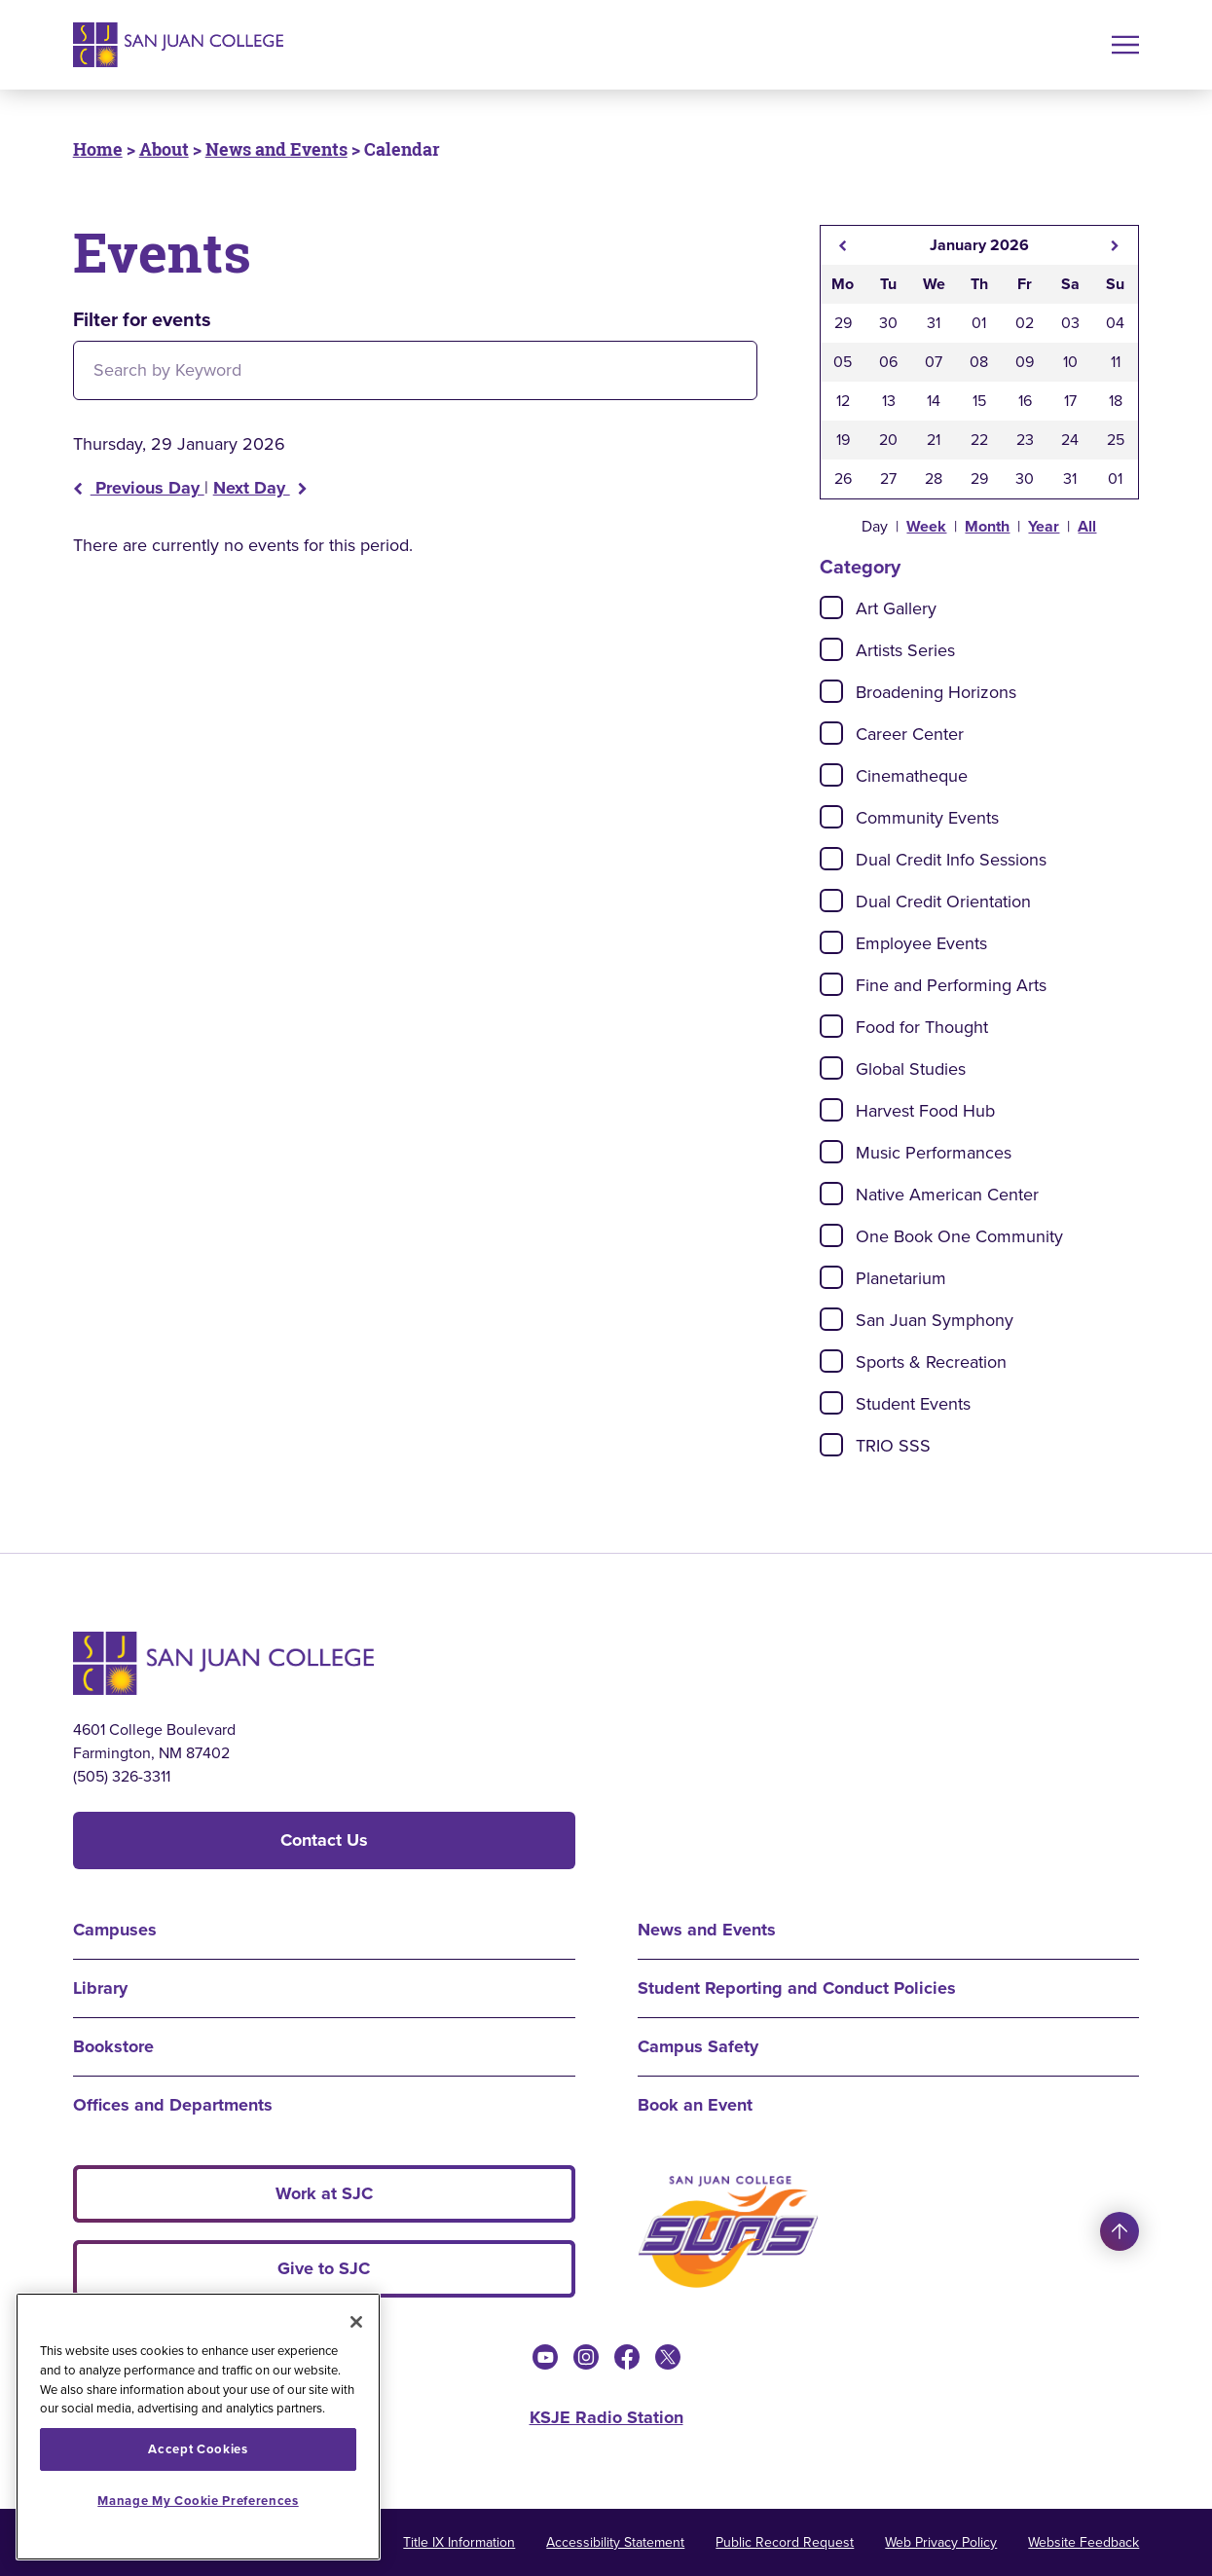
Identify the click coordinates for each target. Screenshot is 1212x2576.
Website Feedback (1083, 2542)
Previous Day (138, 487)
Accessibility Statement (615, 2542)
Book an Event (695, 2104)
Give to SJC (323, 2268)
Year (1043, 526)
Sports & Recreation (931, 1362)
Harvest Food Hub (925, 1110)
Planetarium (901, 1278)
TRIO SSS (893, 1445)
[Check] (831, 607)
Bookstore (113, 2046)
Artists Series (905, 650)
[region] (198, 2426)
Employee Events (921, 943)
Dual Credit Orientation (943, 901)
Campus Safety (698, 2046)
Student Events (913, 1404)
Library (100, 1988)
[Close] (356, 2321)
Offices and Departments (173, 2104)
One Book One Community (959, 1236)
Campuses (115, 1929)
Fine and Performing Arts (951, 985)
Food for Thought (922, 1027)
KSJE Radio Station (606, 2417)
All (1087, 526)
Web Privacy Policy (941, 2542)
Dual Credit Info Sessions (951, 859)
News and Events (276, 149)
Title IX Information (459, 2542)
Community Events (927, 817)
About (164, 149)
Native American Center (947, 1194)
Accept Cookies (197, 2449)
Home (98, 149)
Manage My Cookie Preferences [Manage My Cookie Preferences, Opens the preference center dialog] (197, 2500)
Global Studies (911, 1069)
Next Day (260, 487)
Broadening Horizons (936, 692)
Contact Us (324, 1840)
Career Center (910, 734)
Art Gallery (896, 608)
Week (926, 526)
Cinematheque (912, 776)
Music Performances (933, 1152)
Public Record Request (785, 2542)
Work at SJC (324, 2193)
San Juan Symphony (934, 1320)
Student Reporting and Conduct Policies (797, 1988)
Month (987, 526)
